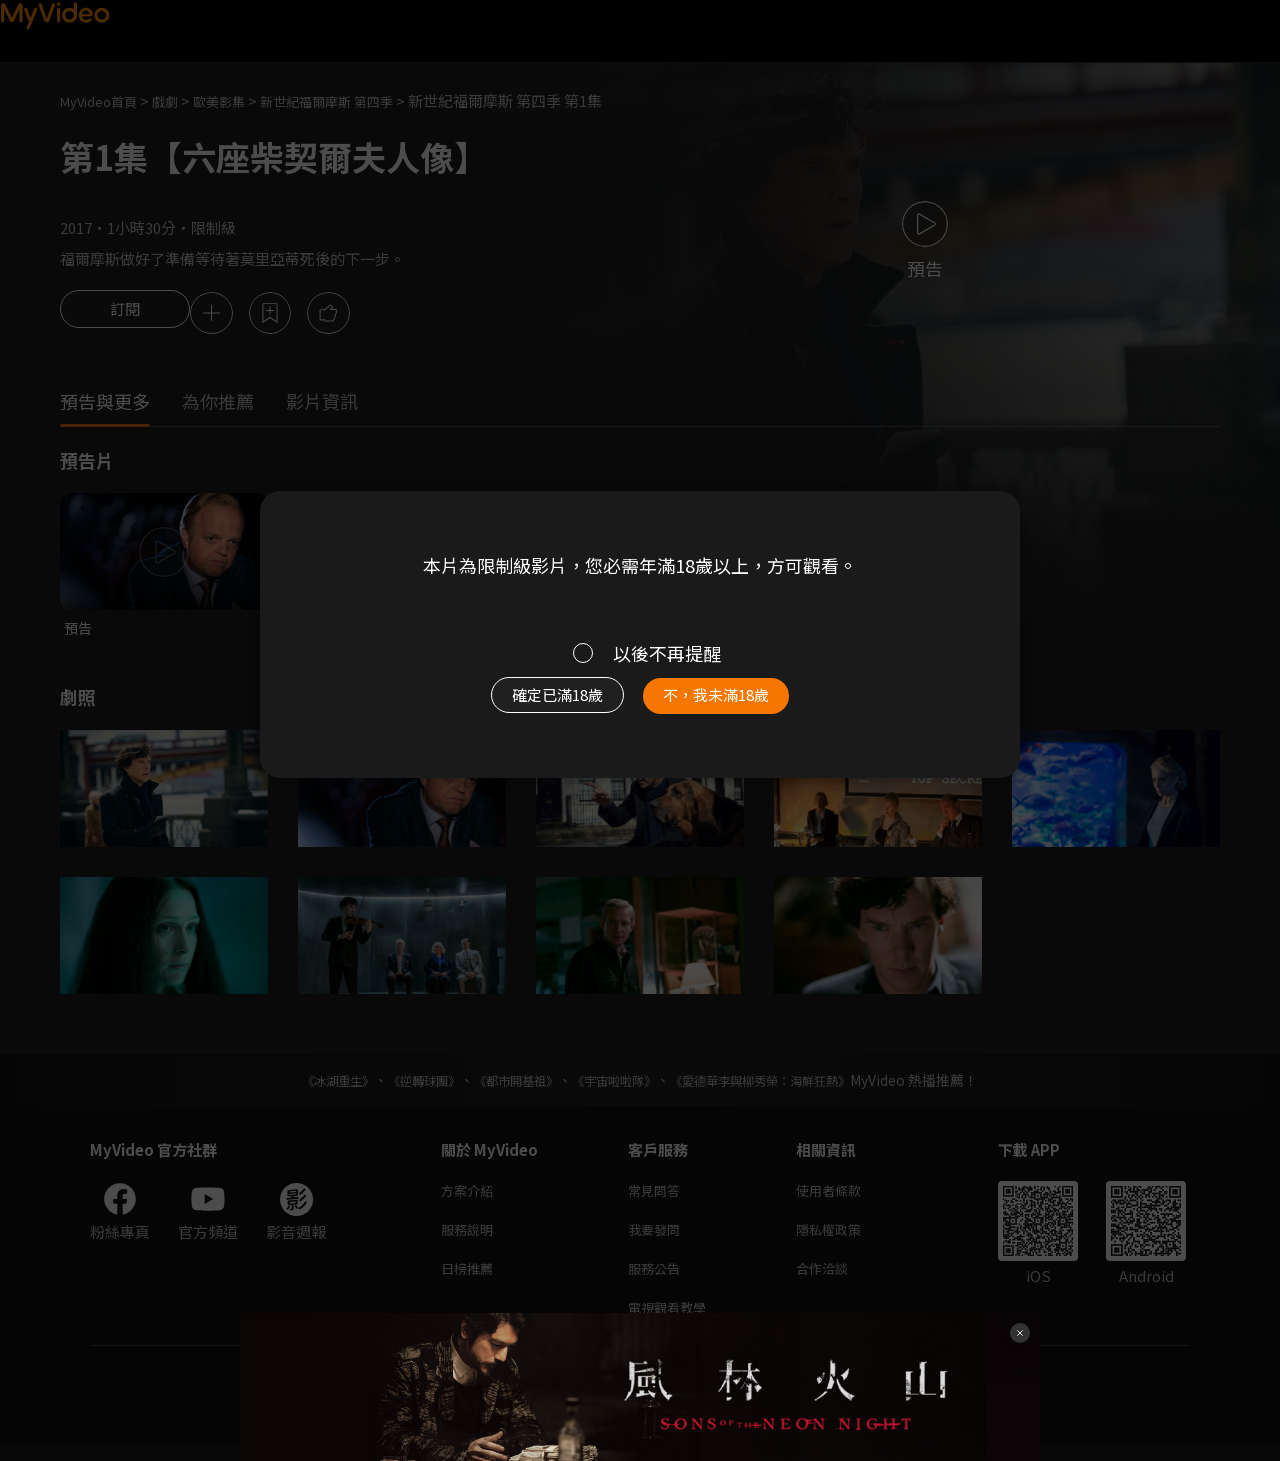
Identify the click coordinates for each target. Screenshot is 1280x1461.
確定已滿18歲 (535, 705)
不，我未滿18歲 (738, 705)
